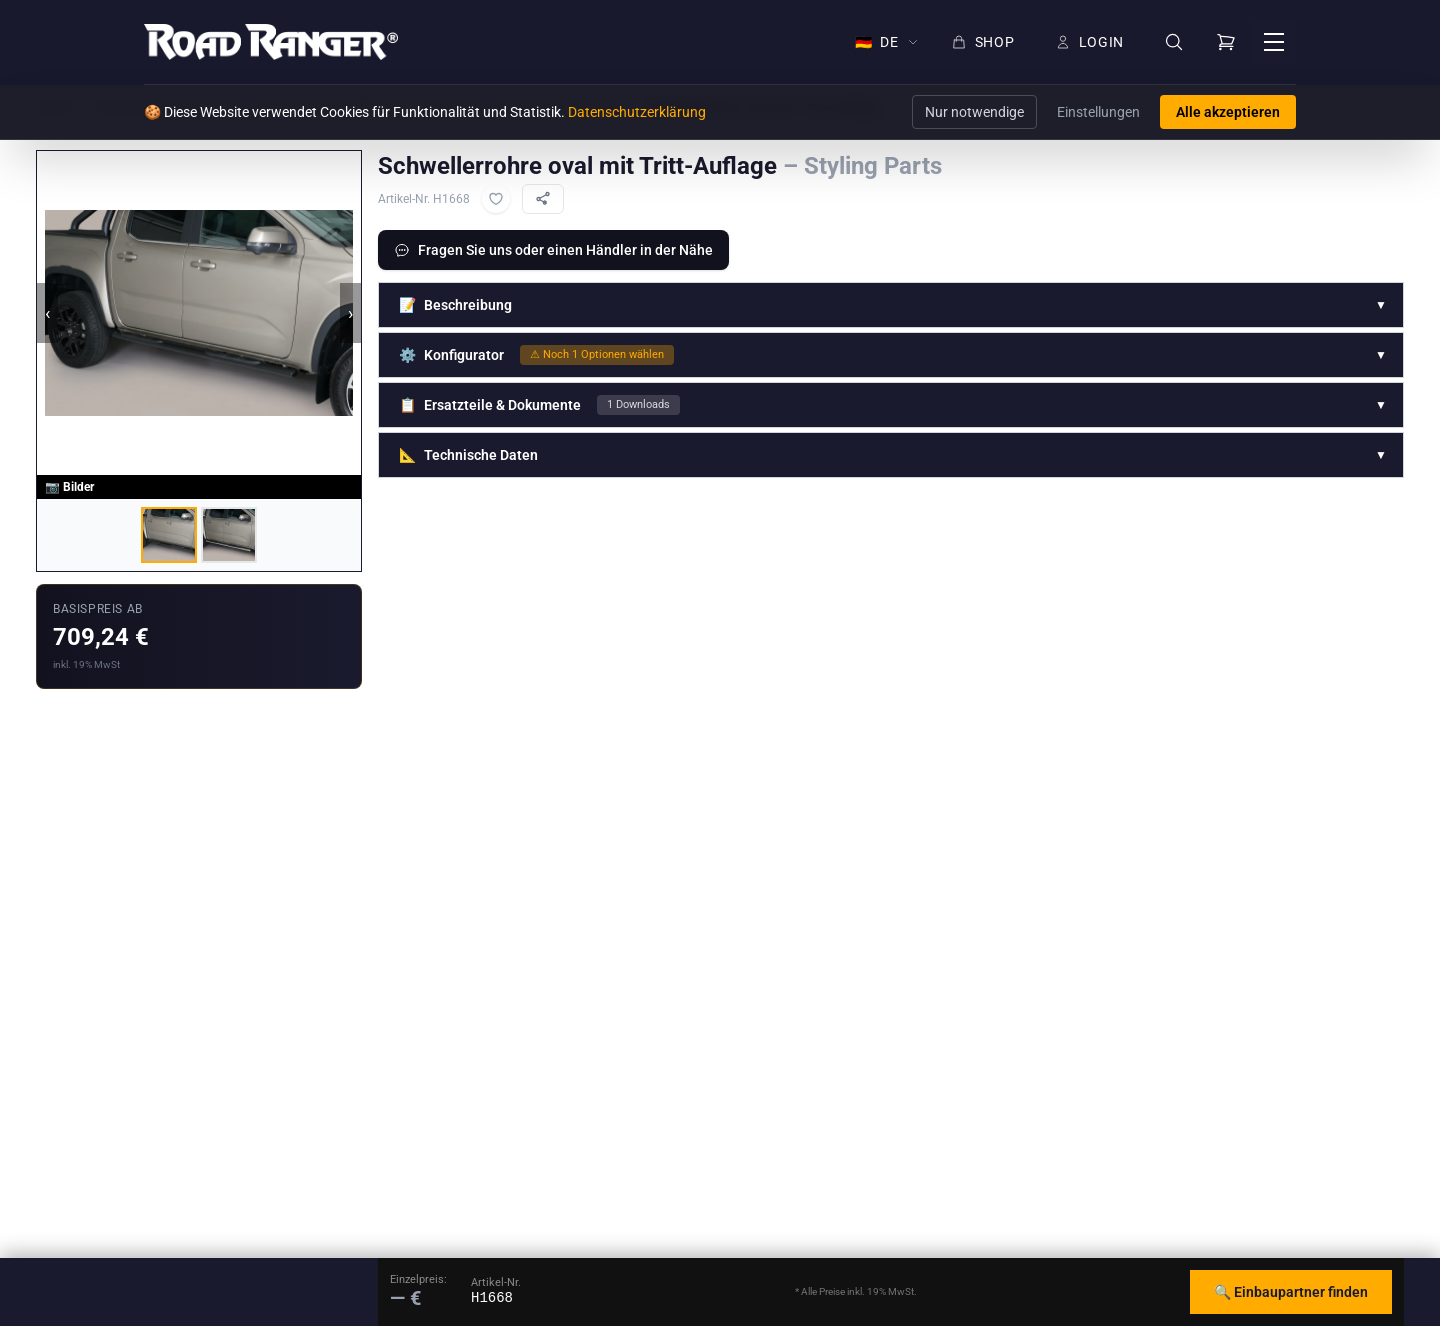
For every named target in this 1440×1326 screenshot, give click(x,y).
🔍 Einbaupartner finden (1291, 1292)
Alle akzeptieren (1228, 112)
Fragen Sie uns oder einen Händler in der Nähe (553, 250)
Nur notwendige (974, 112)
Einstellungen (1098, 112)
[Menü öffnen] (1274, 42)
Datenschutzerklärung (637, 112)
